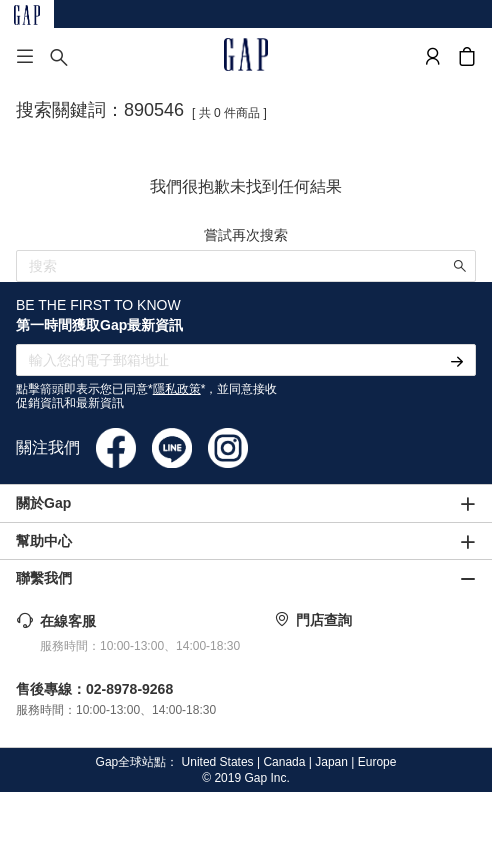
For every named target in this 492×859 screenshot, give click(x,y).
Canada (284, 762)
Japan (331, 762)
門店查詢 (324, 620)
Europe (377, 762)
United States (218, 762)
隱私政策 (177, 389)
